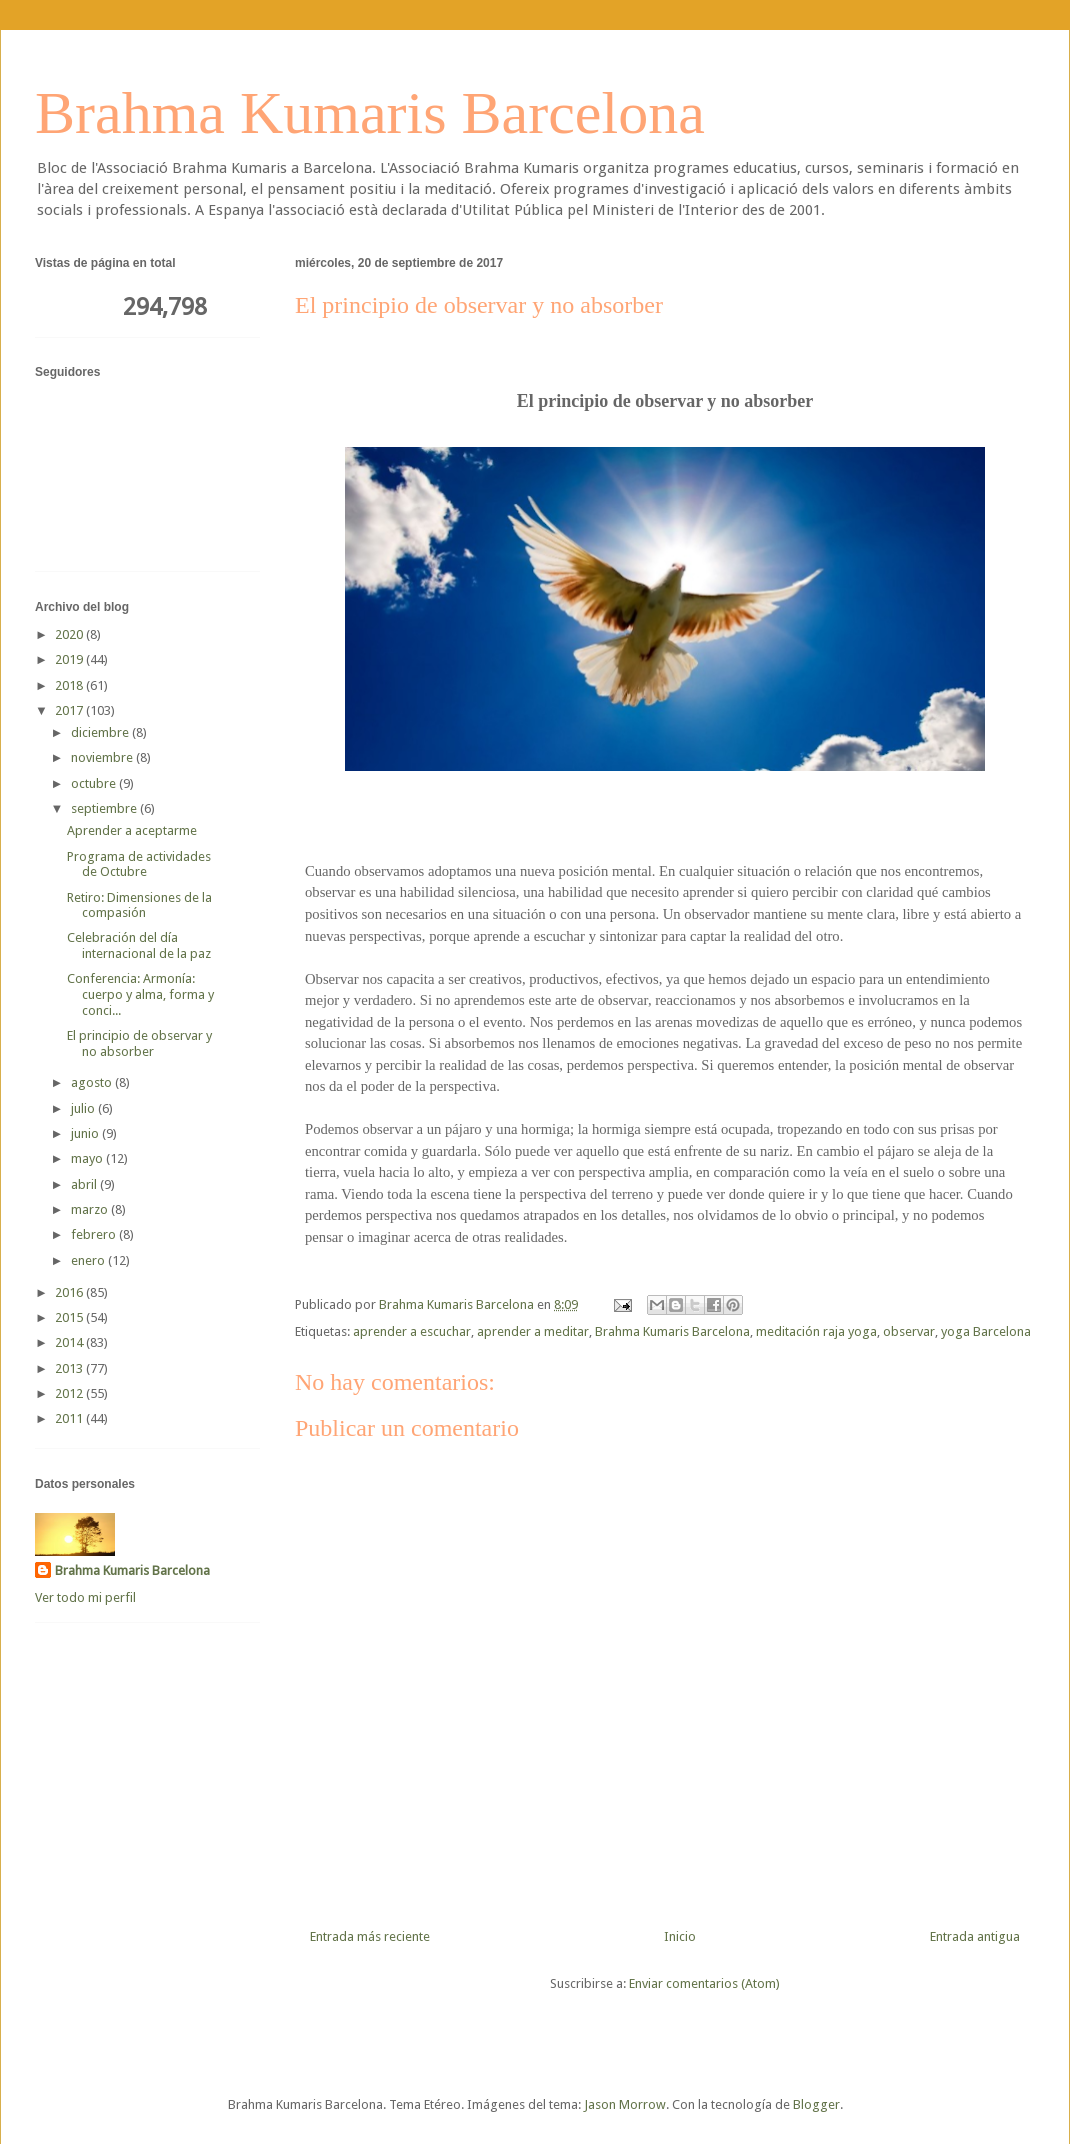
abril (85, 1184)
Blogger (816, 2104)
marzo (91, 1209)
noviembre (103, 757)
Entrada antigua (975, 1936)
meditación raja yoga (816, 1331)
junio (86, 1133)
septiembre (105, 808)
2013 (70, 1368)
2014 (70, 1342)
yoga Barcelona (986, 1331)
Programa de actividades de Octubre (139, 864)
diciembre (101, 732)
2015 (70, 1317)
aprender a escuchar (412, 1331)
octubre (95, 783)
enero (89, 1260)
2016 (70, 1292)
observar (909, 1331)
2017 (70, 710)
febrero (95, 1234)
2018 (70, 685)
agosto (93, 1082)
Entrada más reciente (370, 1936)
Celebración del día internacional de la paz (139, 945)
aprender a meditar (533, 1331)
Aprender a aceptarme (132, 830)
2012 (70, 1393)
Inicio (680, 1936)
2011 (70, 1418)
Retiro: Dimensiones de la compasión (139, 905)
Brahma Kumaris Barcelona (370, 113)
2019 (70, 659)
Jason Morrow (625, 2104)
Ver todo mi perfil (85, 1597)
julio (84, 1108)
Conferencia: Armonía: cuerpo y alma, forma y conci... (140, 994)
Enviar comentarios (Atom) (704, 1983)
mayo (88, 1158)
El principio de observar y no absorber (139, 1043)
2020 (70, 634)
